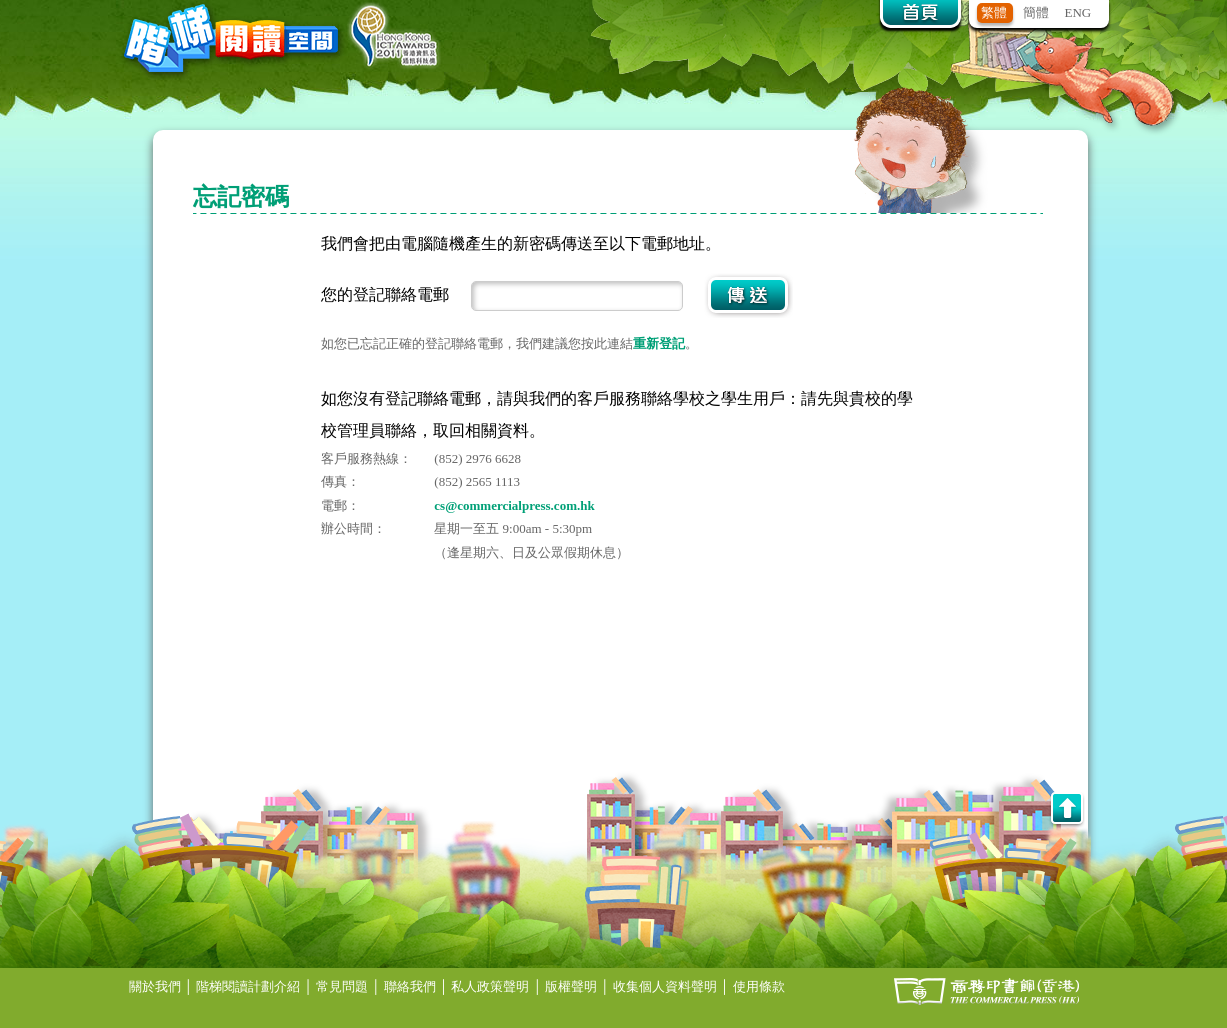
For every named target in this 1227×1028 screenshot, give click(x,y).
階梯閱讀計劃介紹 (248, 986)
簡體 (1036, 12)
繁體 (994, 12)
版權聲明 (571, 986)
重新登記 (659, 343)
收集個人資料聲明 (665, 986)
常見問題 (342, 986)
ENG (1078, 12)
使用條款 (759, 986)
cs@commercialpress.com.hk (514, 505)
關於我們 (155, 986)
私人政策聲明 (490, 986)
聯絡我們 (410, 986)
